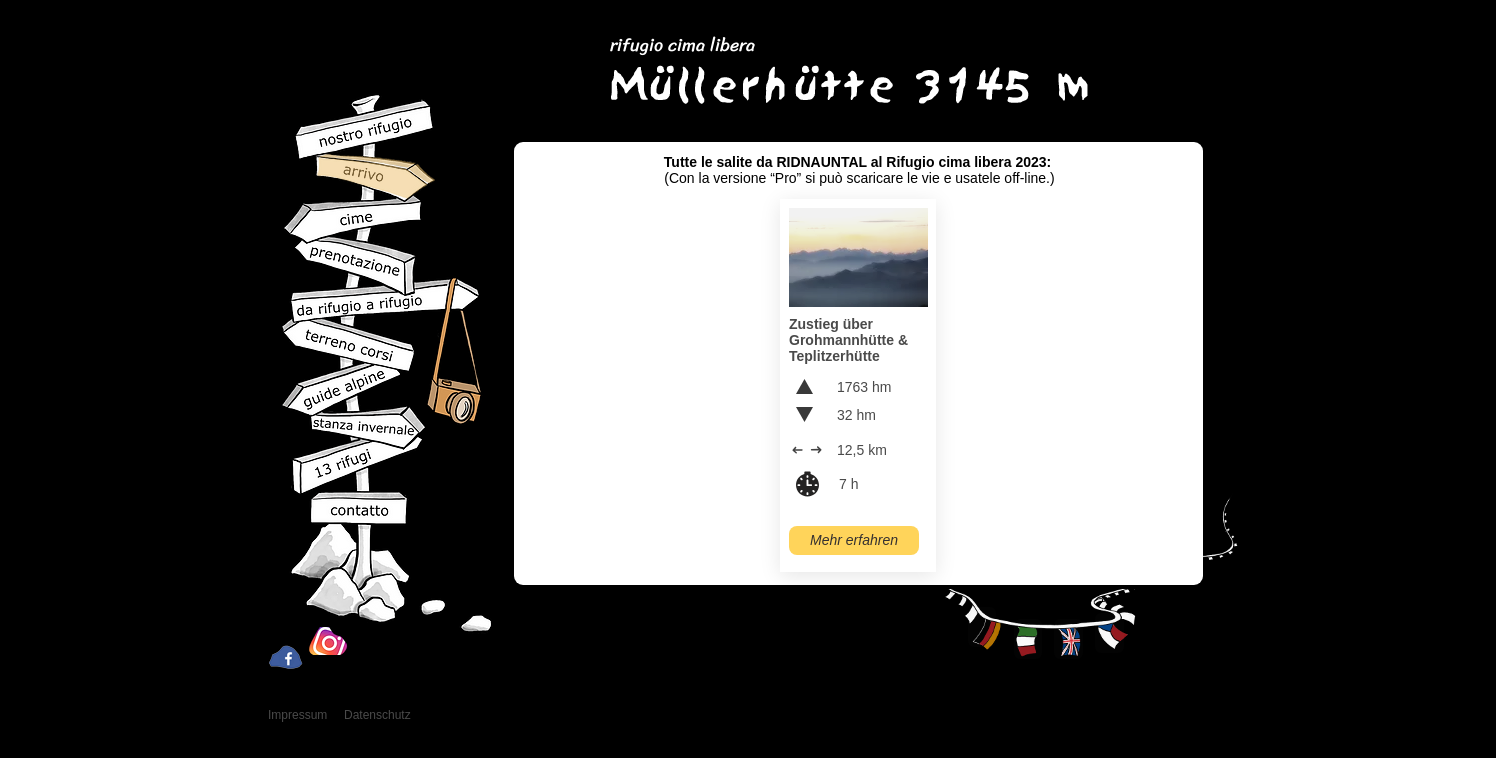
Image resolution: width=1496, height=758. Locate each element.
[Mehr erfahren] (854, 540)
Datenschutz (377, 715)
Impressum (297, 715)
